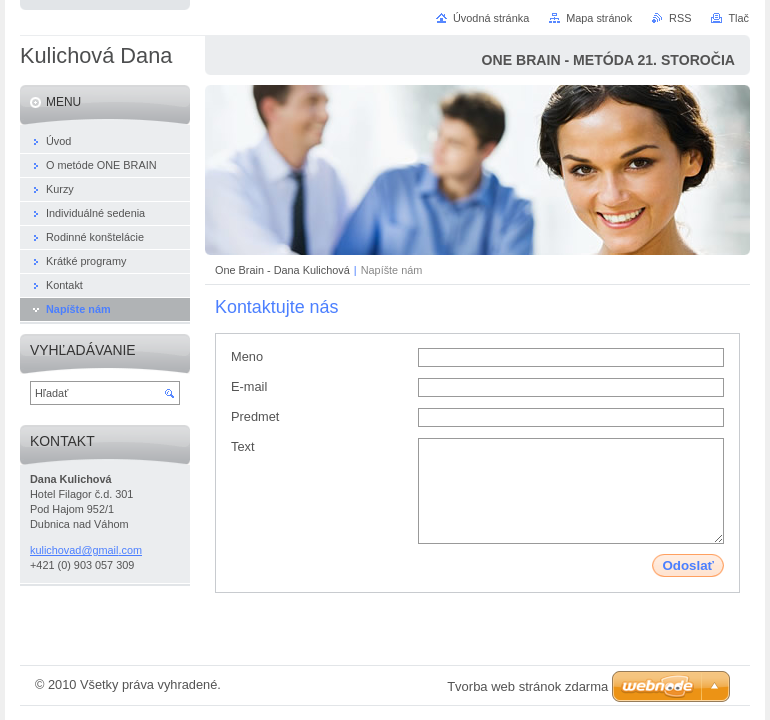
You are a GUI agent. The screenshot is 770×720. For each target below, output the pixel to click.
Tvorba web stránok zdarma (527, 686)
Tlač (738, 18)
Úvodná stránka (491, 18)
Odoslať (688, 565)
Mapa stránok (599, 18)
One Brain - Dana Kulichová (282, 270)
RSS (680, 18)
